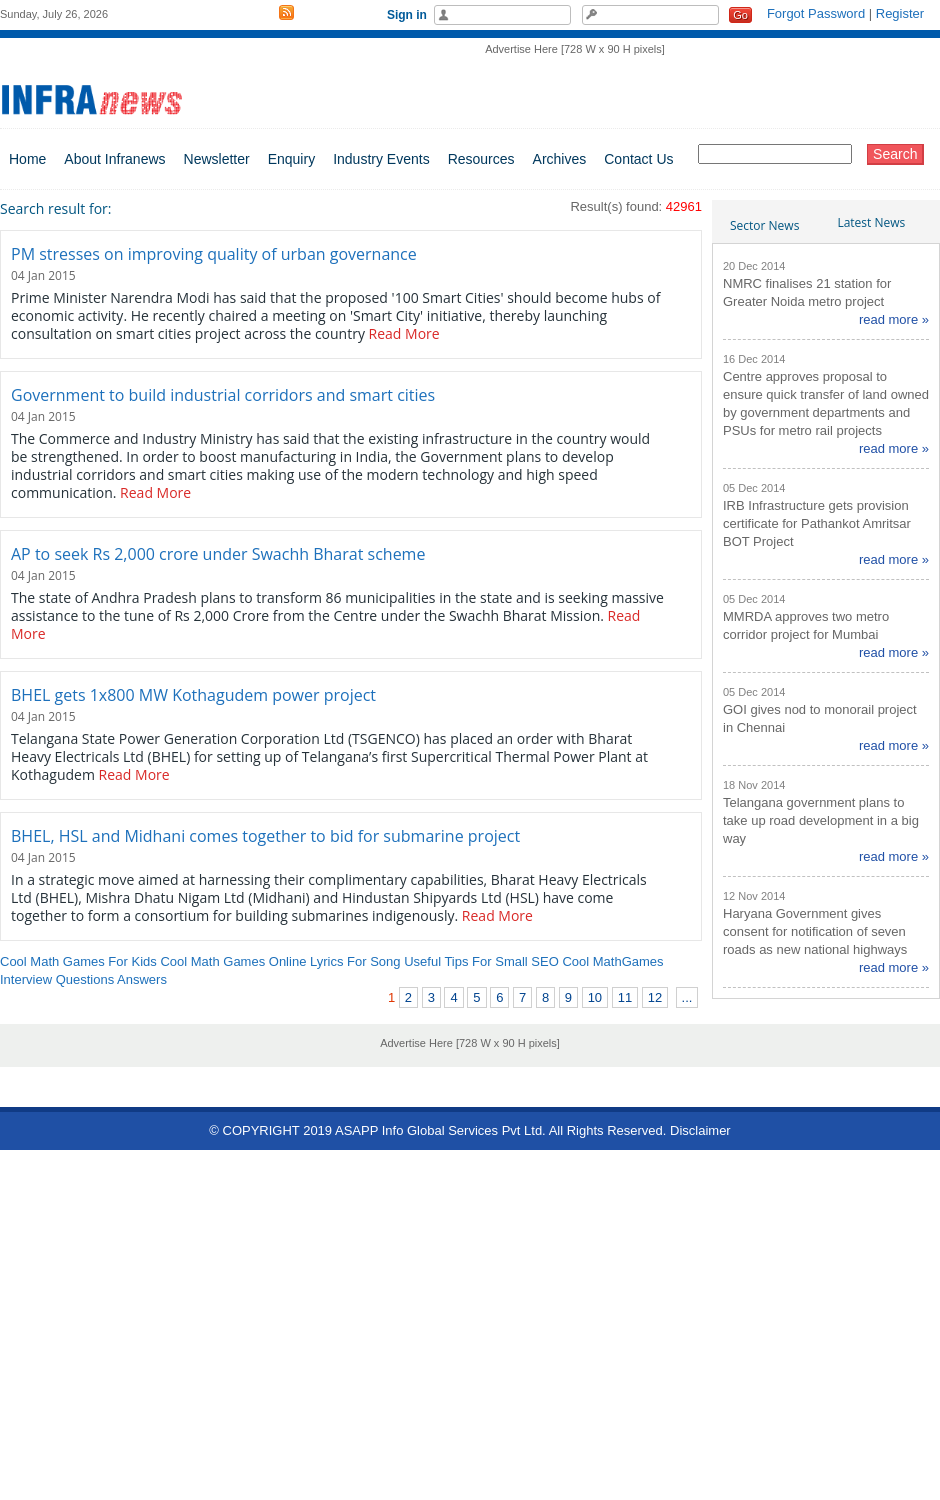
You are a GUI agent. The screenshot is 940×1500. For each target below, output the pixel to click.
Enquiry (291, 159)
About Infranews (114, 159)
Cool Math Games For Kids (78, 961)
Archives (560, 159)
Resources (481, 159)
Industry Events (381, 159)
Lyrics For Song (355, 961)
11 (625, 997)
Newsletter (217, 159)
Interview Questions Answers (83, 979)
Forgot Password (816, 13)
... (687, 997)
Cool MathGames (612, 961)
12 (655, 997)
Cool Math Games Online (233, 961)
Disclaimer (700, 1130)
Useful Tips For (447, 961)
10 (595, 997)
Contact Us (638, 159)
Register (900, 13)
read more (888, 319)
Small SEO (527, 961)
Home (27, 159)
